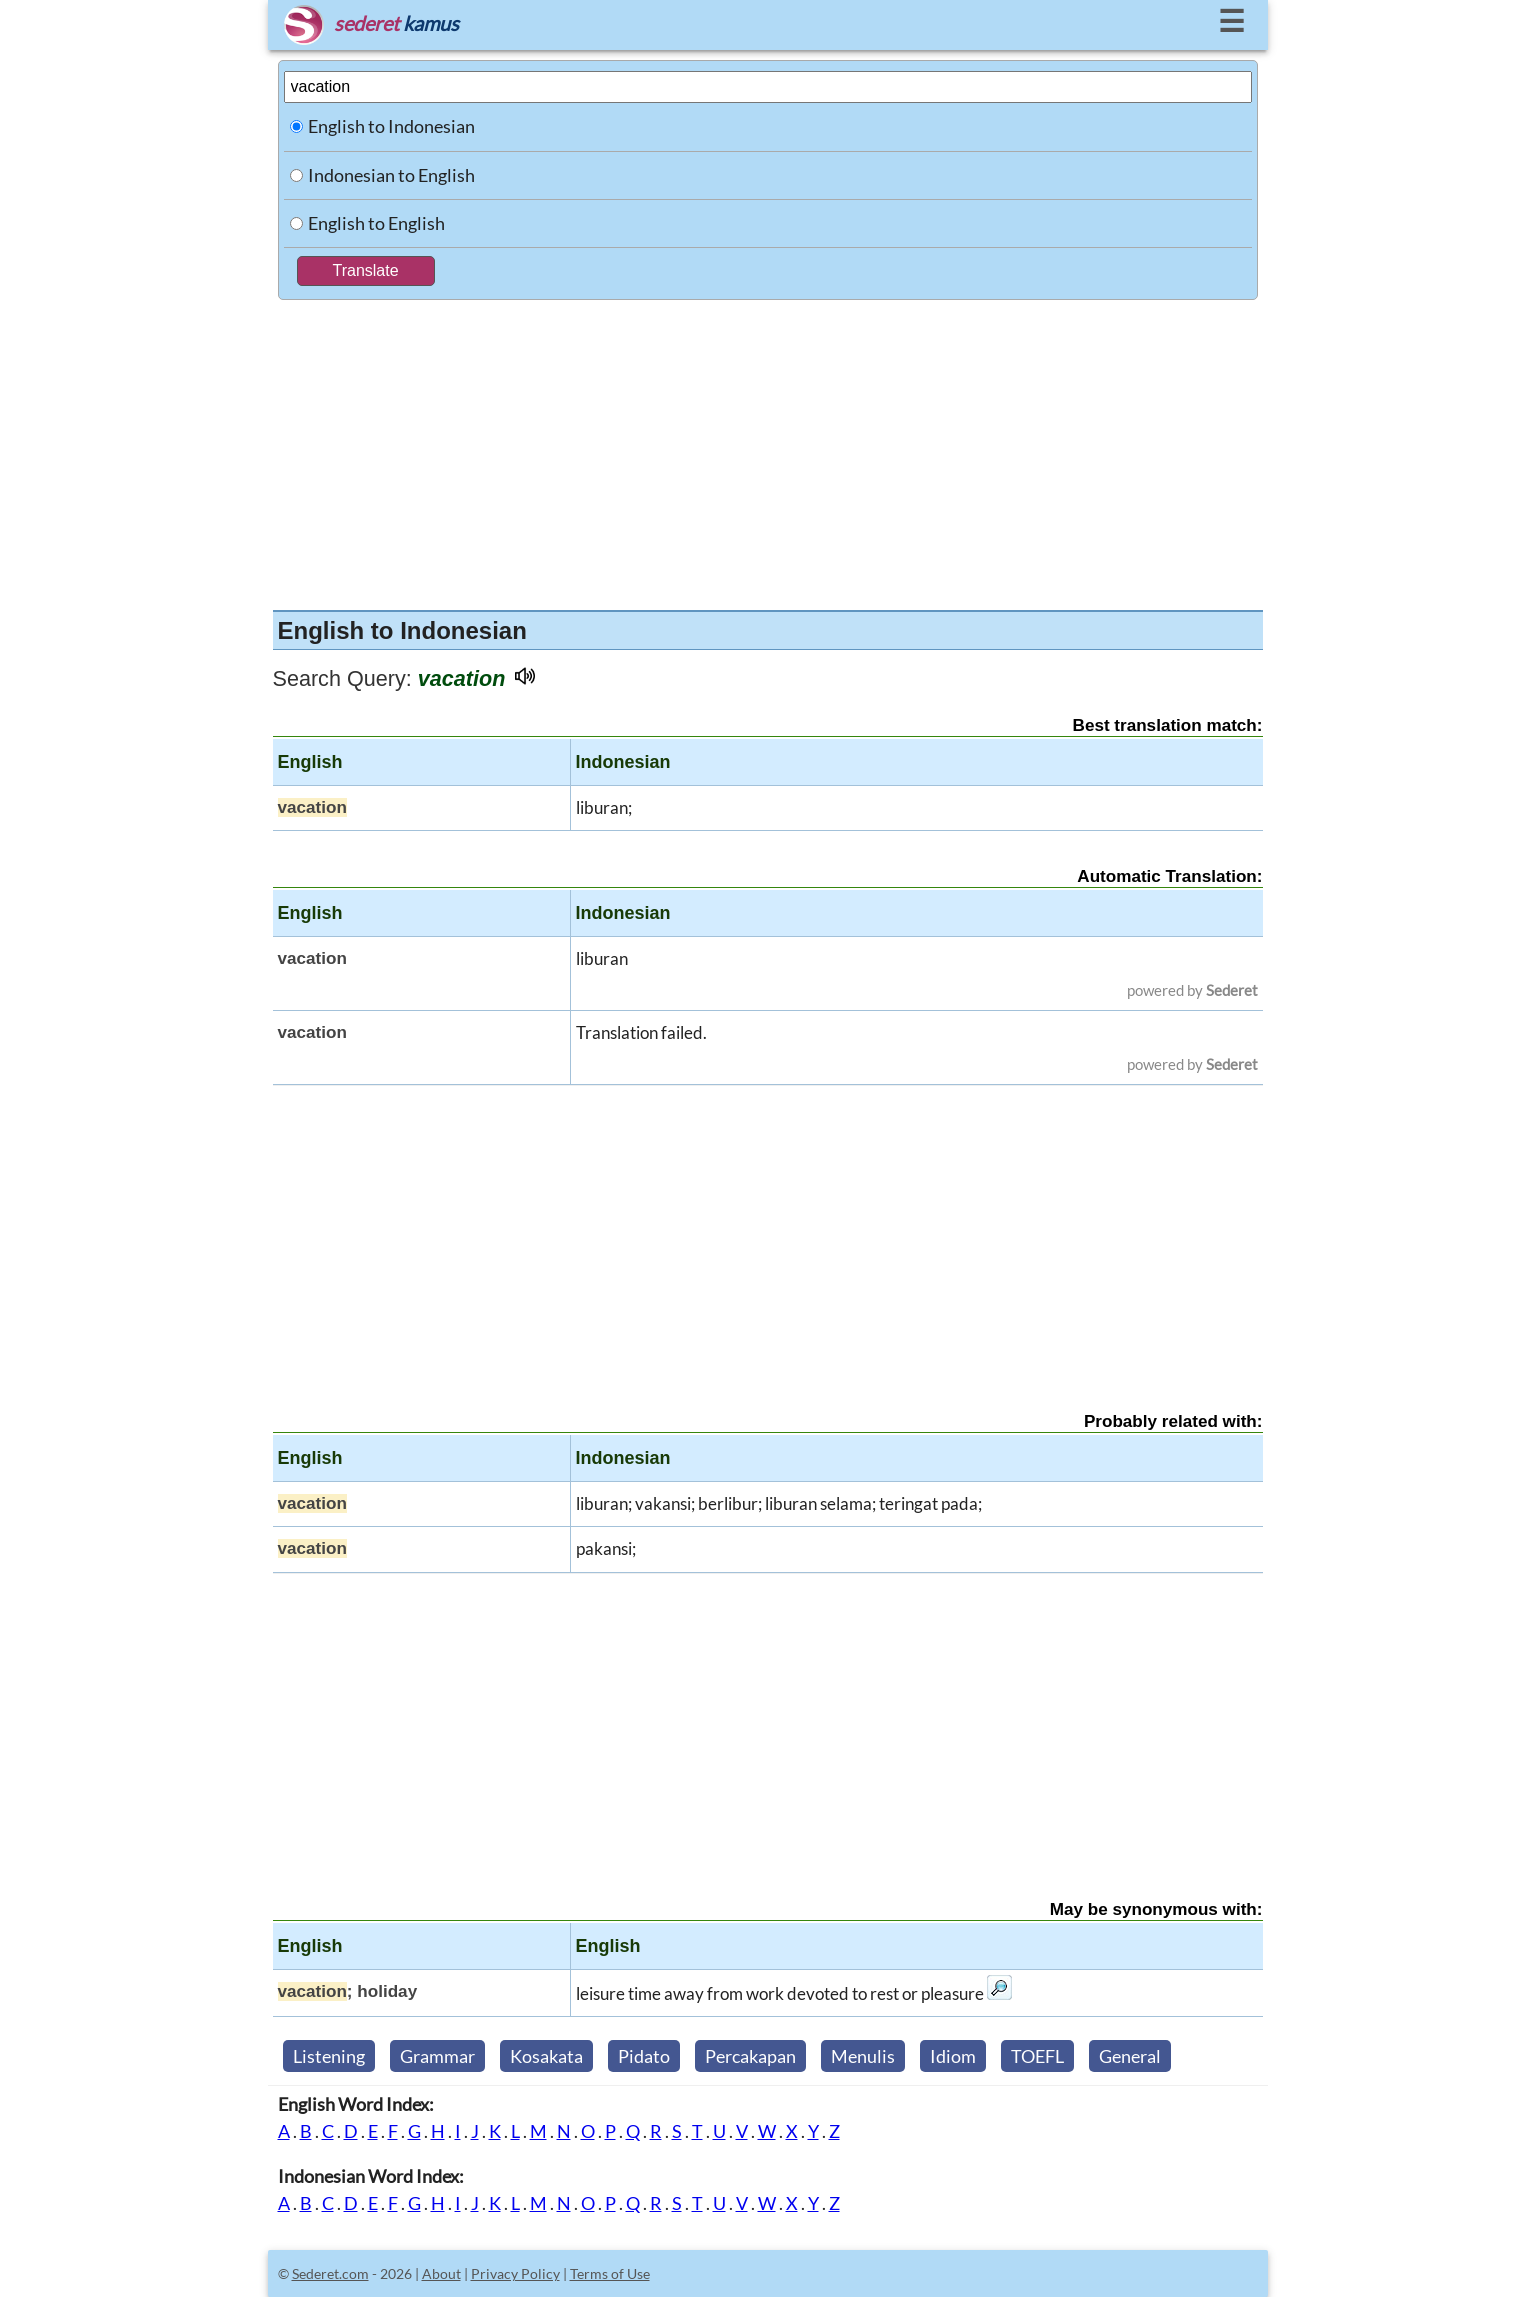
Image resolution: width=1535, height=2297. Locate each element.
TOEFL (1037, 2056)
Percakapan (750, 2056)
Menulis (863, 2056)
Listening (329, 2056)
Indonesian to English (391, 175)
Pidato (644, 2056)
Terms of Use (610, 2273)
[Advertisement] (768, 450)
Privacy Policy (515, 2273)
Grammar (437, 2056)
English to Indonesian (391, 126)
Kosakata (546, 2056)
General (1130, 2056)
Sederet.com (330, 2273)
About (441, 2273)
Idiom (953, 2056)
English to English (376, 223)
